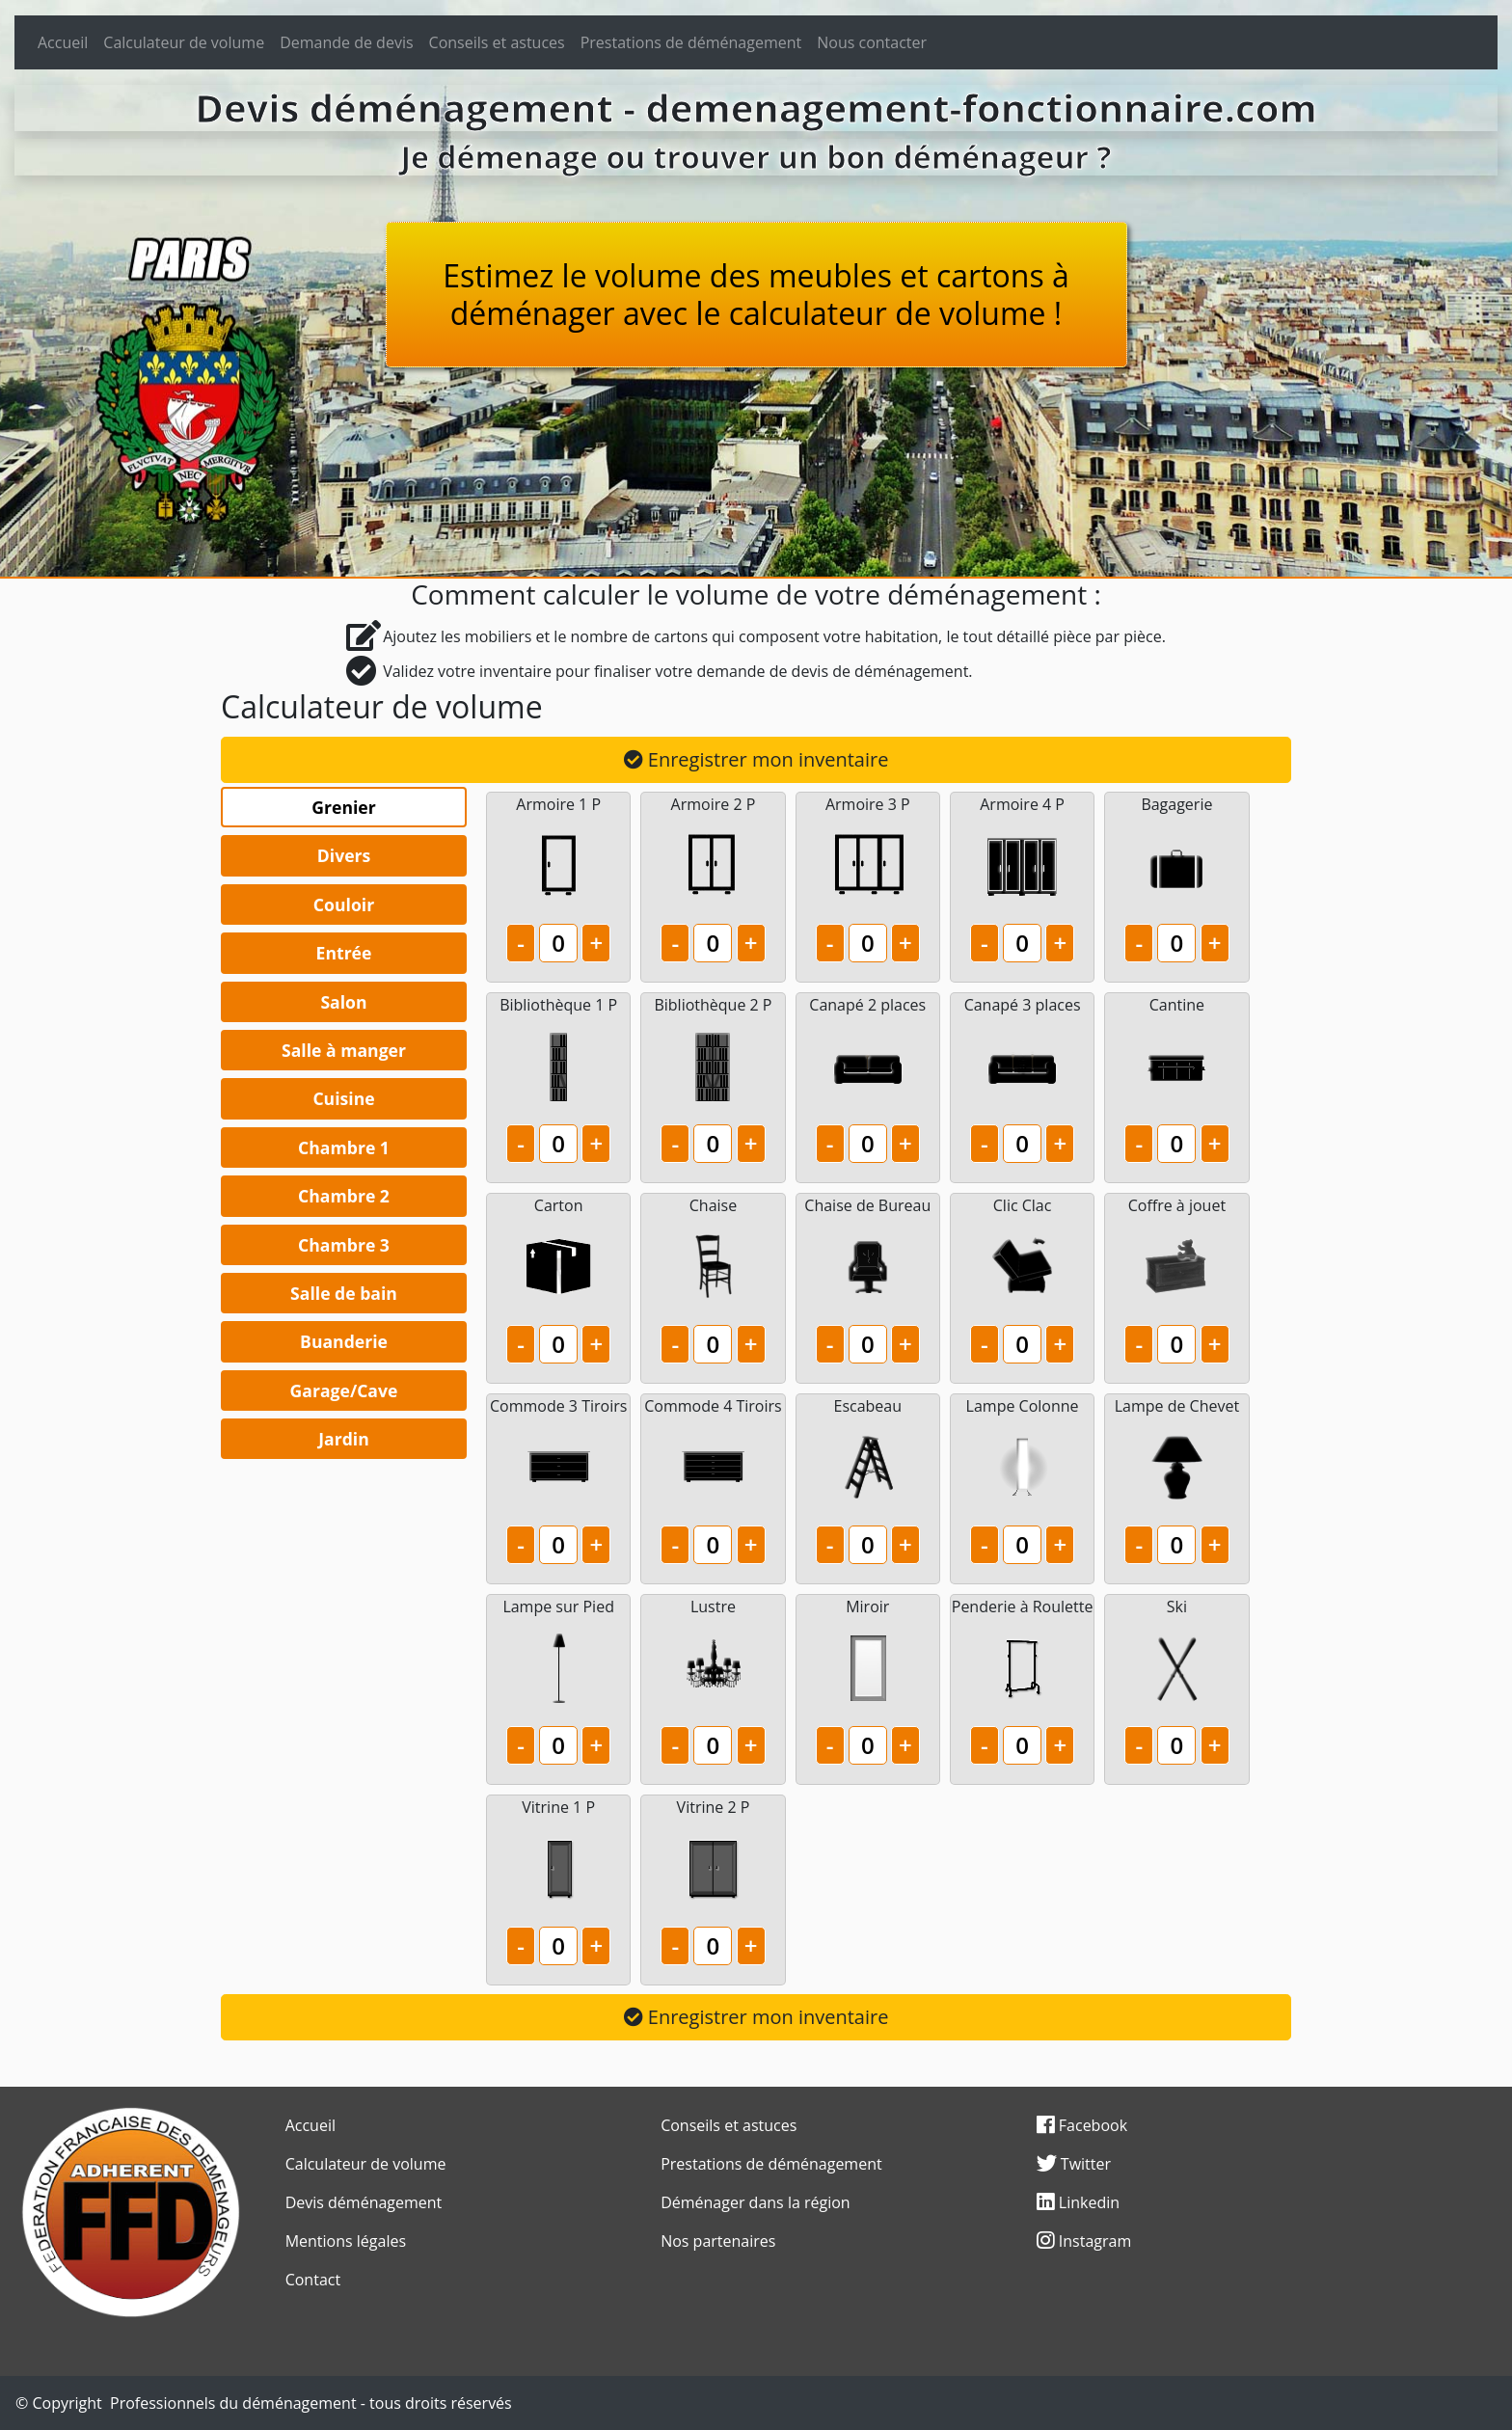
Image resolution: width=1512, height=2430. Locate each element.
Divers (344, 855)
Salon (343, 1001)
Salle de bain (343, 1293)
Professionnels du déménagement (233, 2403)
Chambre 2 (344, 1195)
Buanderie (344, 1341)
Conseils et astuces (497, 42)
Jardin (343, 1438)
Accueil (63, 42)
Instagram (1084, 2241)
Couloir (343, 904)
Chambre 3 (344, 1244)
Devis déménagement (364, 2202)
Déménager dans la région (755, 2202)
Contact (312, 2279)
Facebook (1082, 2125)
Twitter (1074, 2163)
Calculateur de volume (183, 42)
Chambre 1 (344, 1147)
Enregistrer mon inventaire (756, 759)
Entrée (344, 952)
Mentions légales (345, 2241)
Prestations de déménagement (691, 42)
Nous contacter (872, 42)
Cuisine (343, 1098)
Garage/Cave (344, 1390)
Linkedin (1078, 2202)
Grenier (343, 807)
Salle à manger (344, 1050)
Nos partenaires (718, 2241)
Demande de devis (346, 42)
